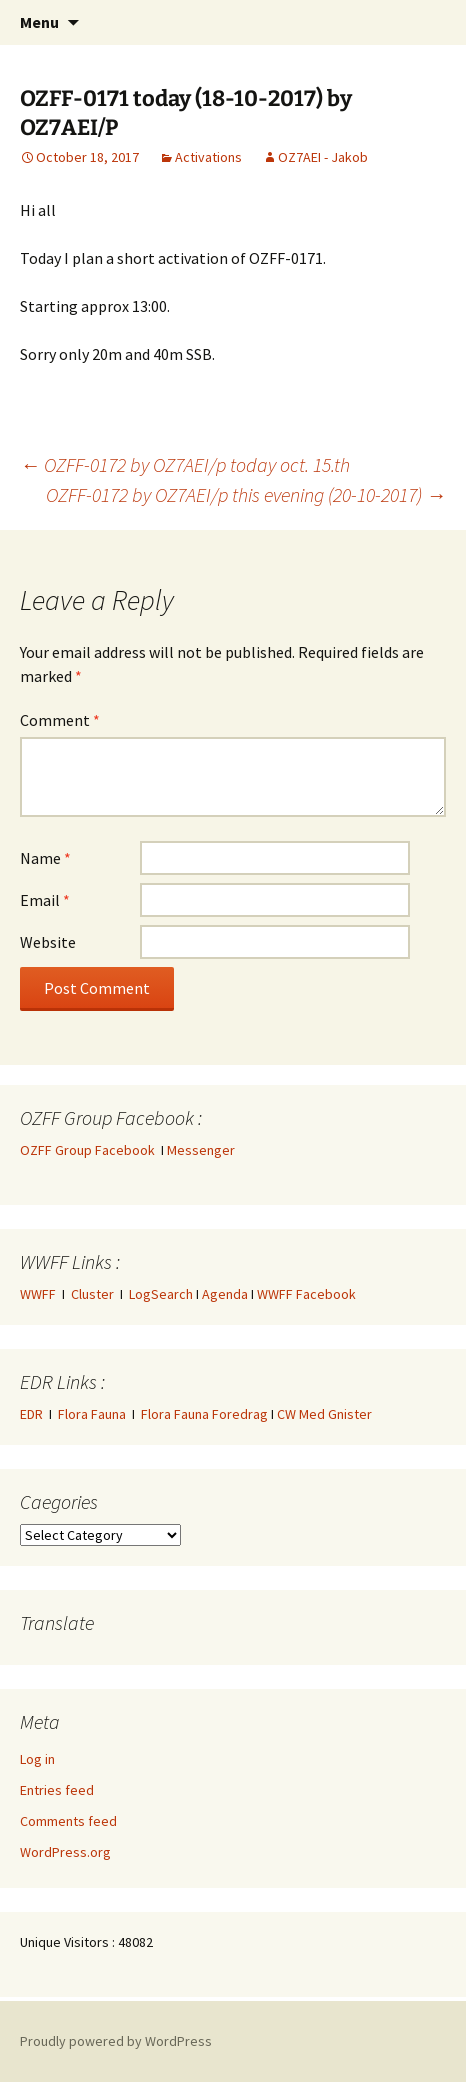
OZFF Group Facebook (90, 1150)
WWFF (38, 1294)
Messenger (201, 1150)
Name (45, 858)
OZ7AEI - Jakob (323, 157)
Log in (37, 1759)
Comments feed (68, 1821)
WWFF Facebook (306, 1294)
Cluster (92, 1294)
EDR (31, 1414)
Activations (208, 157)
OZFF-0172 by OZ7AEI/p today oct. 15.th (185, 464)
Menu (39, 22)
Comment (60, 720)
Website (48, 942)
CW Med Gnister (324, 1414)
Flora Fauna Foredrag (204, 1414)
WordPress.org (65, 1852)
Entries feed (57, 1790)
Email (45, 900)
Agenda (225, 1294)
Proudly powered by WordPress (116, 2041)
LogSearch (161, 1294)
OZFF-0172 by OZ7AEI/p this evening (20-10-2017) (246, 494)
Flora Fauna (92, 1414)
